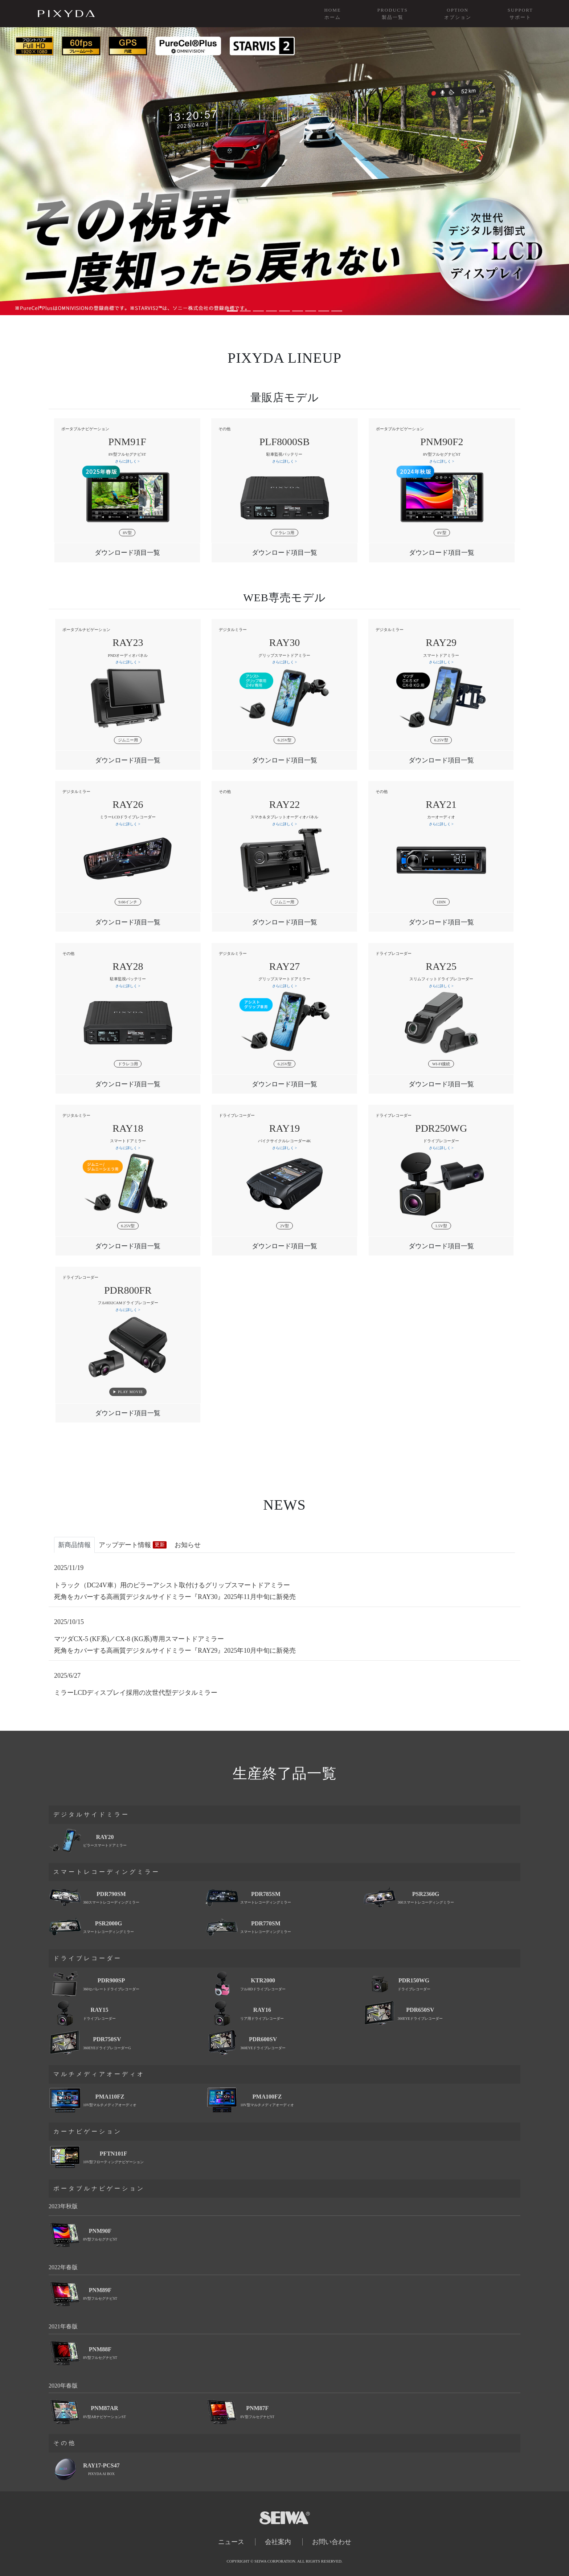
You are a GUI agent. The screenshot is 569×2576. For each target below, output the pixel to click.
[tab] (127, 552)
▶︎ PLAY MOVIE (128, 1392)
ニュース (231, 2542)
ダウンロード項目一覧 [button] (127, 552)
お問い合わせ (331, 2542)
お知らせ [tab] (188, 1545)
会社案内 (278, 2542)
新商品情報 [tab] (74, 1545)
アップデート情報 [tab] (133, 1545)
